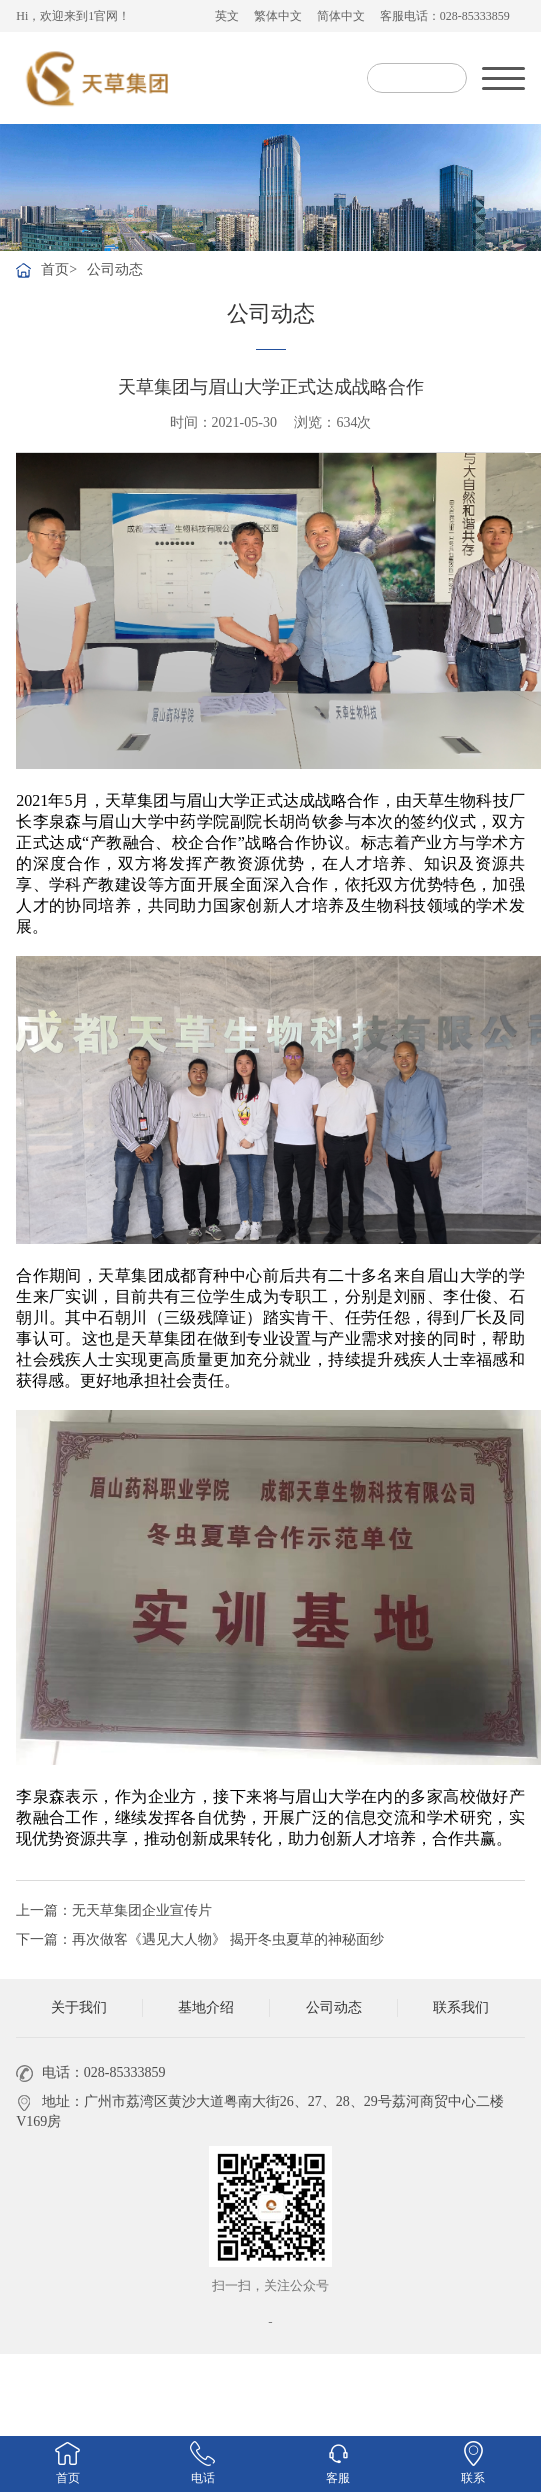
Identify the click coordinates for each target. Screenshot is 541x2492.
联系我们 (461, 2007)
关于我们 (79, 2007)
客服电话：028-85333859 (445, 16)
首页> (59, 269)
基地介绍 (206, 2007)
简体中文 (341, 16)
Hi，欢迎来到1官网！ (73, 16)
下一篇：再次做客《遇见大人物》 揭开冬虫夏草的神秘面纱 (200, 1939)
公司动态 (115, 269)
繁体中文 (278, 16)
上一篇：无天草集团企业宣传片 (114, 1910)
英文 (227, 16)
